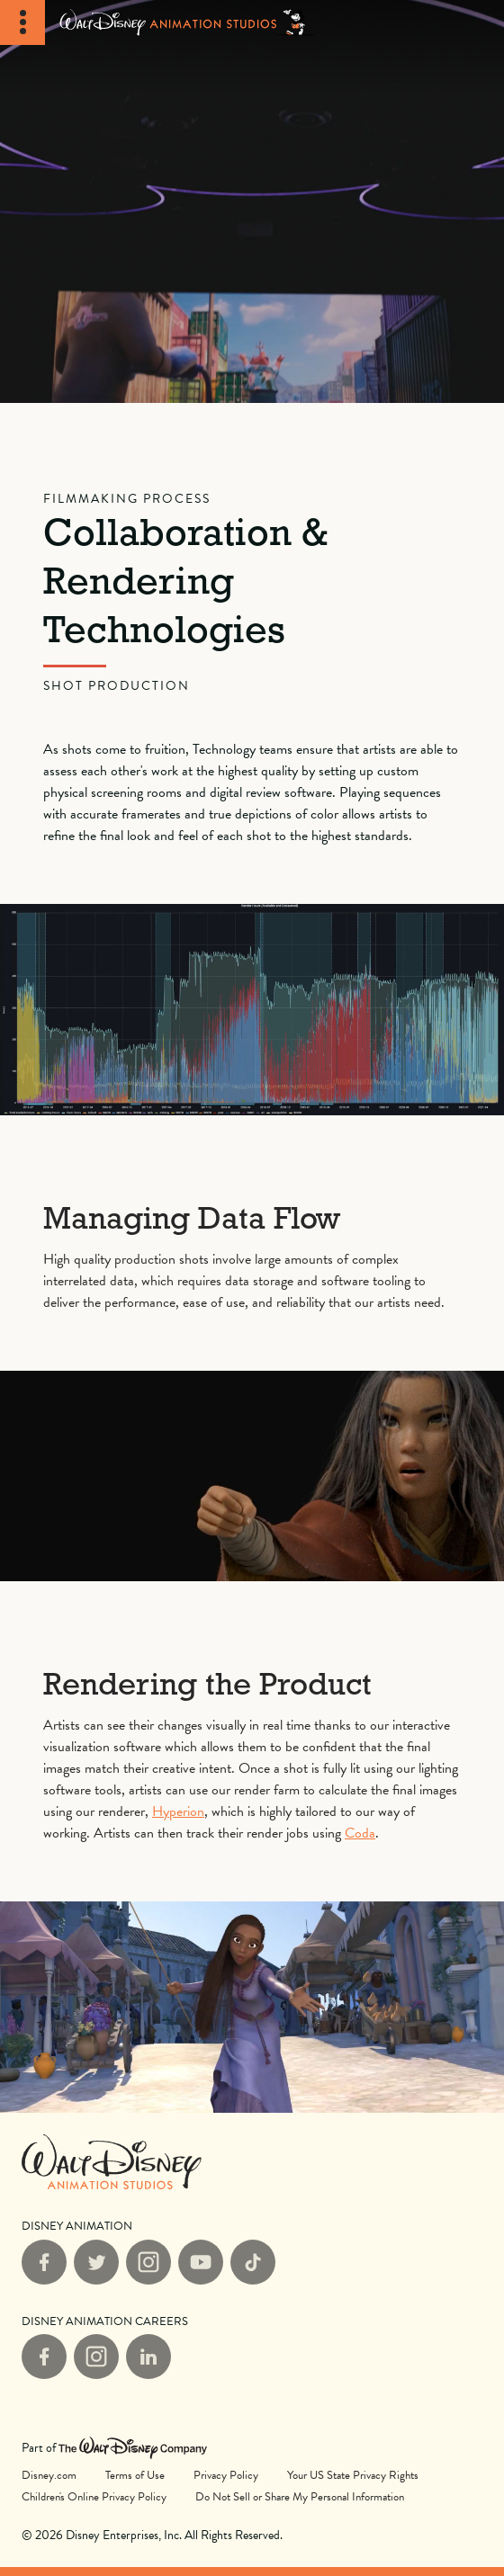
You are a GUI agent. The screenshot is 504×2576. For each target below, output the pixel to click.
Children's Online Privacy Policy (94, 2497)
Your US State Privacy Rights (352, 2475)
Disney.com (49, 2475)
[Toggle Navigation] (22, 22)
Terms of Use (135, 2475)
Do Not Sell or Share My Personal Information (299, 2496)
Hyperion (178, 1811)
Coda (360, 1833)
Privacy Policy (226, 2475)
